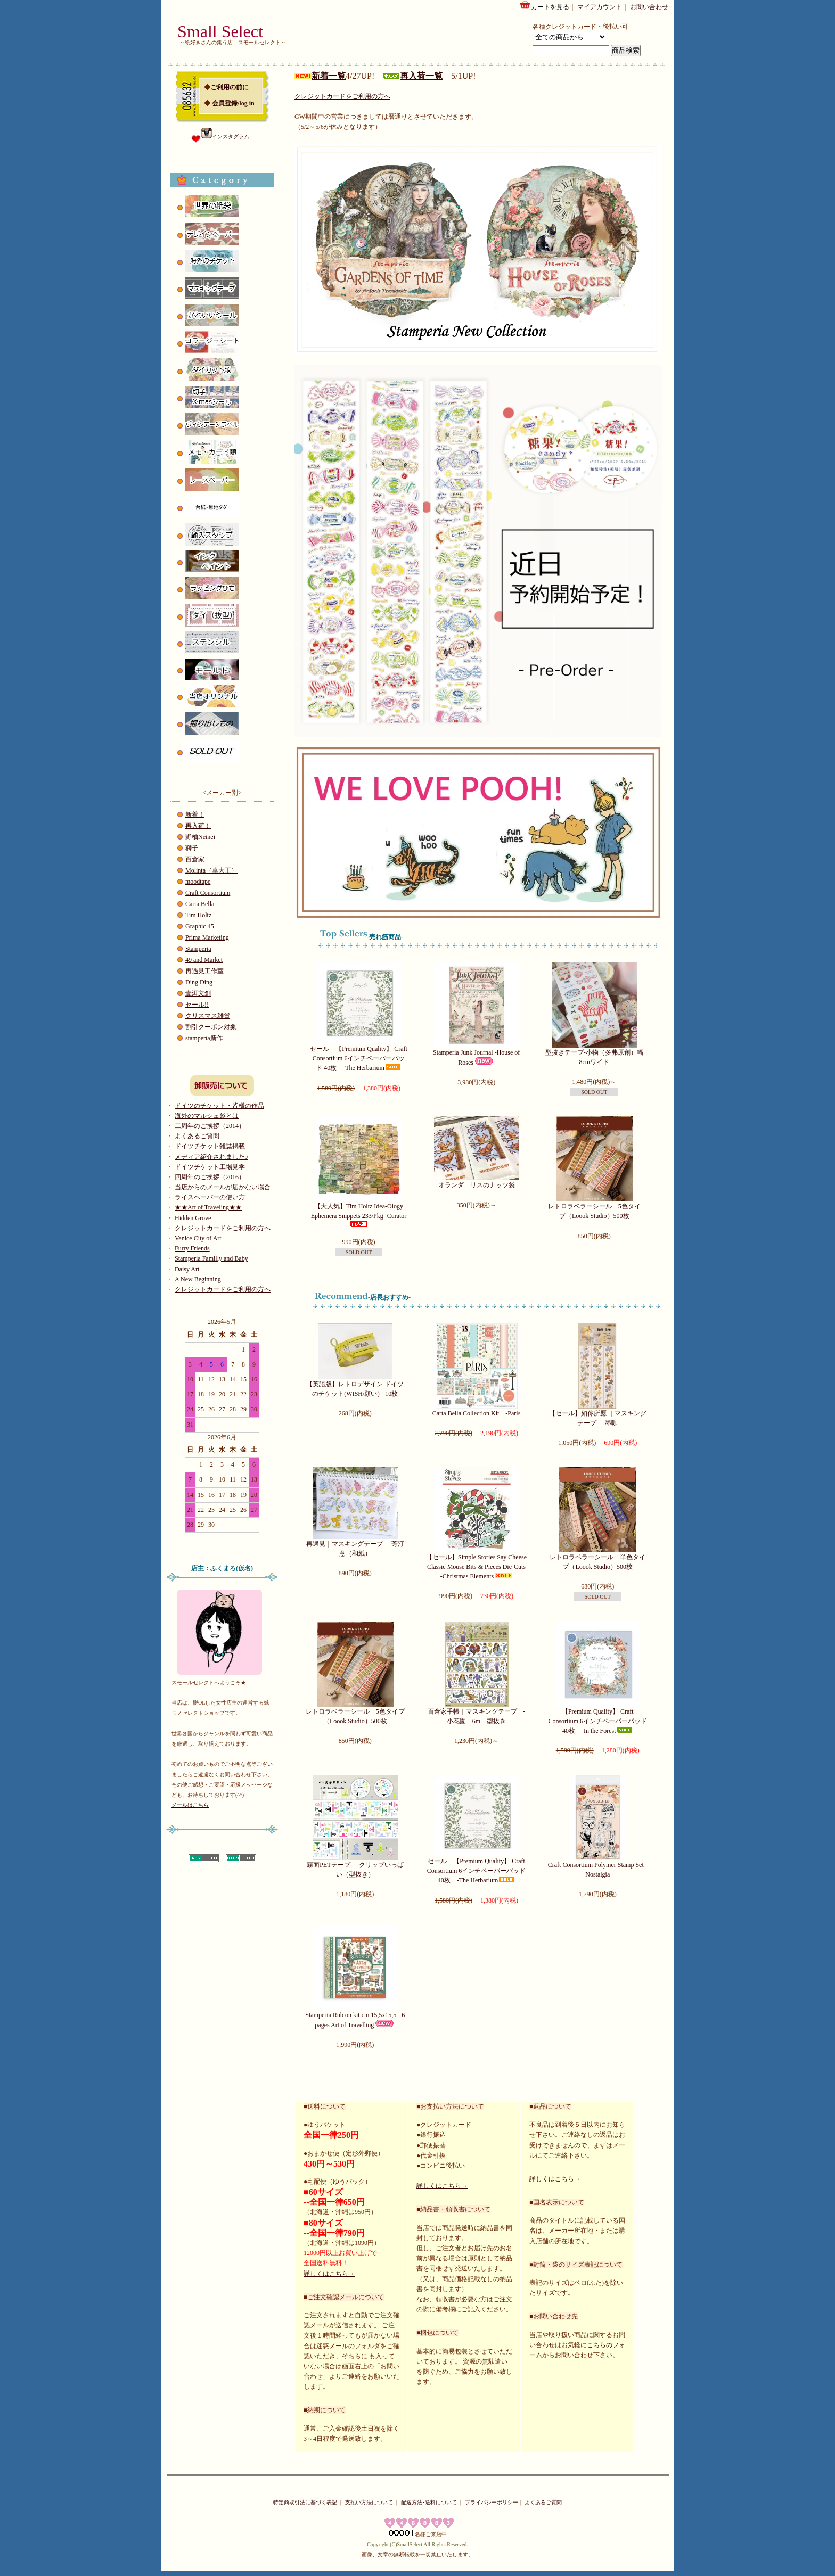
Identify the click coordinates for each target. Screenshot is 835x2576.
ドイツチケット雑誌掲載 (210, 1146)
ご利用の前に (229, 87)
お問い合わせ (649, 7)
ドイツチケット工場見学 (210, 1167)
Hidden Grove (193, 1218)
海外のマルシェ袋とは (207, 1116)
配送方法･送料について (429, 2502)
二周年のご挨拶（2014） (210, 1126)
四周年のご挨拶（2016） (210, 1177)
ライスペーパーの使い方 (210, 1197)
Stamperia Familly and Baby (211, 1258)
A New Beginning (198, 1279)
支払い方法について (369, 2502)
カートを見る (544, 5)
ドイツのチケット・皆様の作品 (219, 1105)
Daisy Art (187, 1269)
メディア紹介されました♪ (211, 1157)
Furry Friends (192, 1248)
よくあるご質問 (197, 1136)
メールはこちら (190, 1805)
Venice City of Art (198, 1238)
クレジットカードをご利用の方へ (223, 1228)
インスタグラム (225, 136)
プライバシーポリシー (491, 2502)
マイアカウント (599, 7)
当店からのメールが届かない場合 (223, 1187)
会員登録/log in (233, 103)
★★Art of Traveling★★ (208, 1207)
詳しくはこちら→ (329, 2273)
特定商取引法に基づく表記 (305, 2502)
